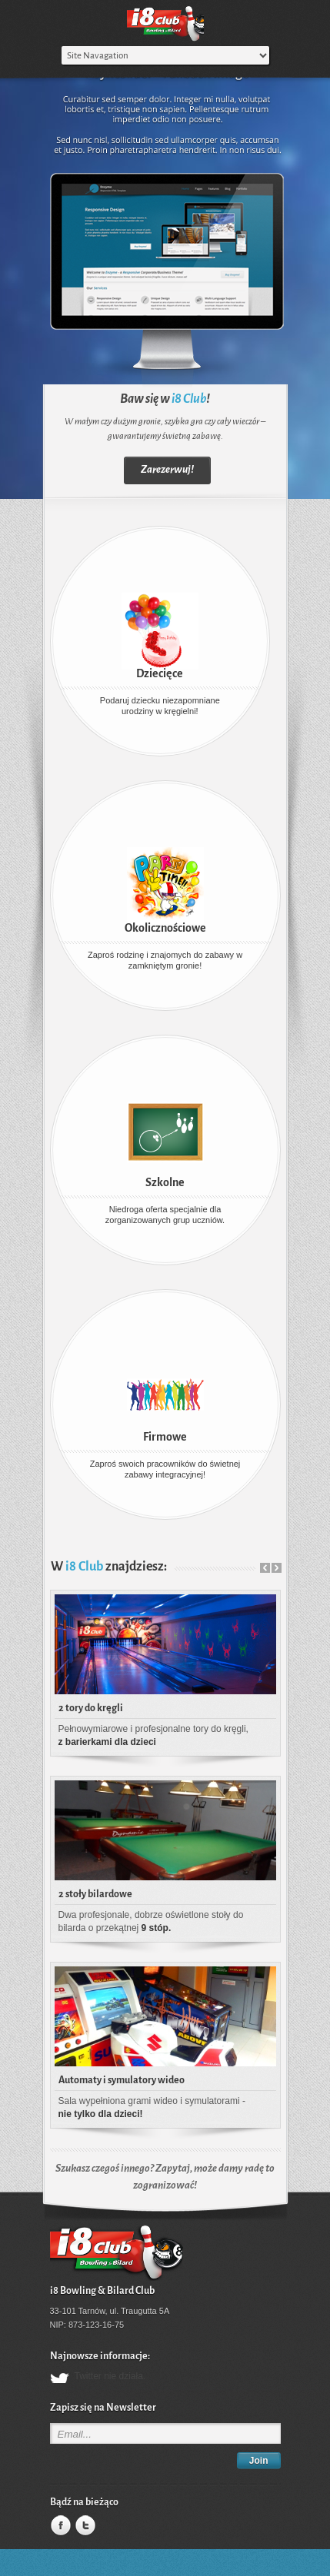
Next (277, 1568)
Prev (265, 1568)
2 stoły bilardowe (95, 1893)
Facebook (59, 2526)
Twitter (84, 2526)
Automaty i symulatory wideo (121, 2079)
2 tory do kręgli (90, 1707)
